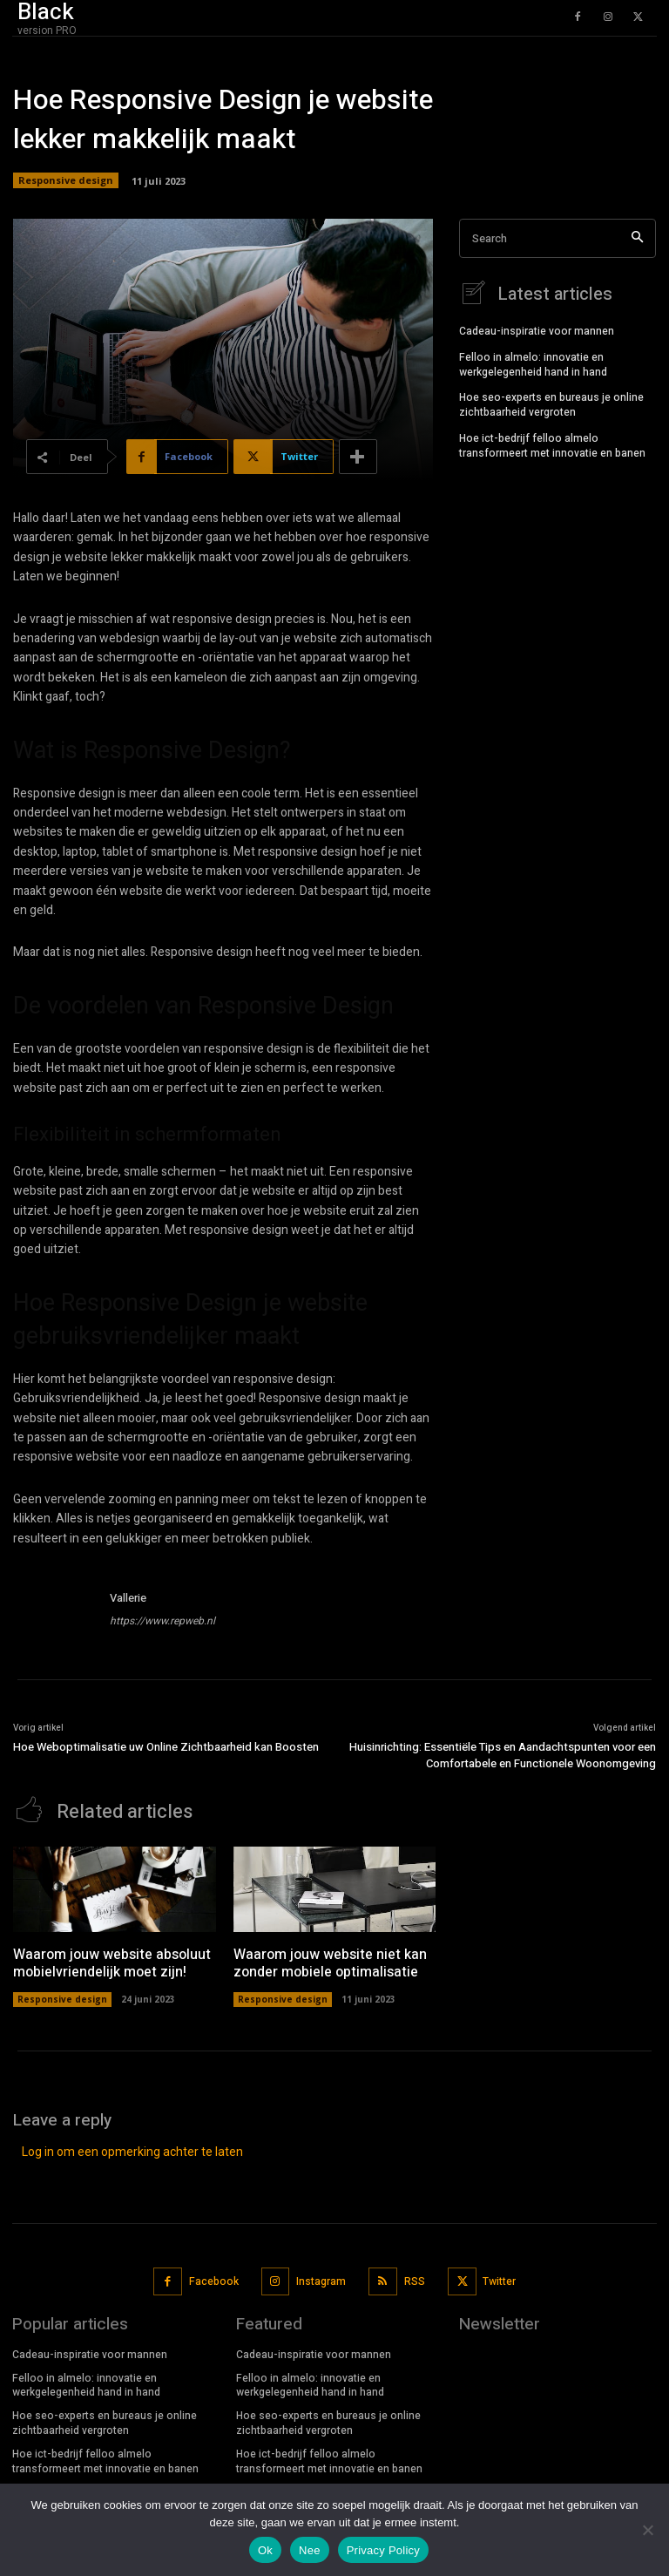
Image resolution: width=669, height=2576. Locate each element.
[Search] (637, 238)
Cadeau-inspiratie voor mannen (536, 330)
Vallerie (128, 1598)
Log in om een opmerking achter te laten (132, 2151)
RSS (414, 2280)
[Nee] (647, 2530)
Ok (265, 2550)
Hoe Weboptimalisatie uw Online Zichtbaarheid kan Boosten (166, 1747)
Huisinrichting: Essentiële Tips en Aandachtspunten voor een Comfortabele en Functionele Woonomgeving (502, 1756)
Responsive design (65, 180)
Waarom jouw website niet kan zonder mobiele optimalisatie (330, 1963)
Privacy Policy (383, 2550)
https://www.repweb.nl (162, 1621)
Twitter (499, 2280)
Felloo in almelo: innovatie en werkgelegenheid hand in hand (533, 364)
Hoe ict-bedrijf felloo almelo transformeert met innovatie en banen (552, 445)
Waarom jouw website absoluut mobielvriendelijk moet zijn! (112, 1963)
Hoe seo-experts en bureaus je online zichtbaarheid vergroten (551, 404)
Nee (310, 2550)
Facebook (214, 2280)
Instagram (321, 2280)
